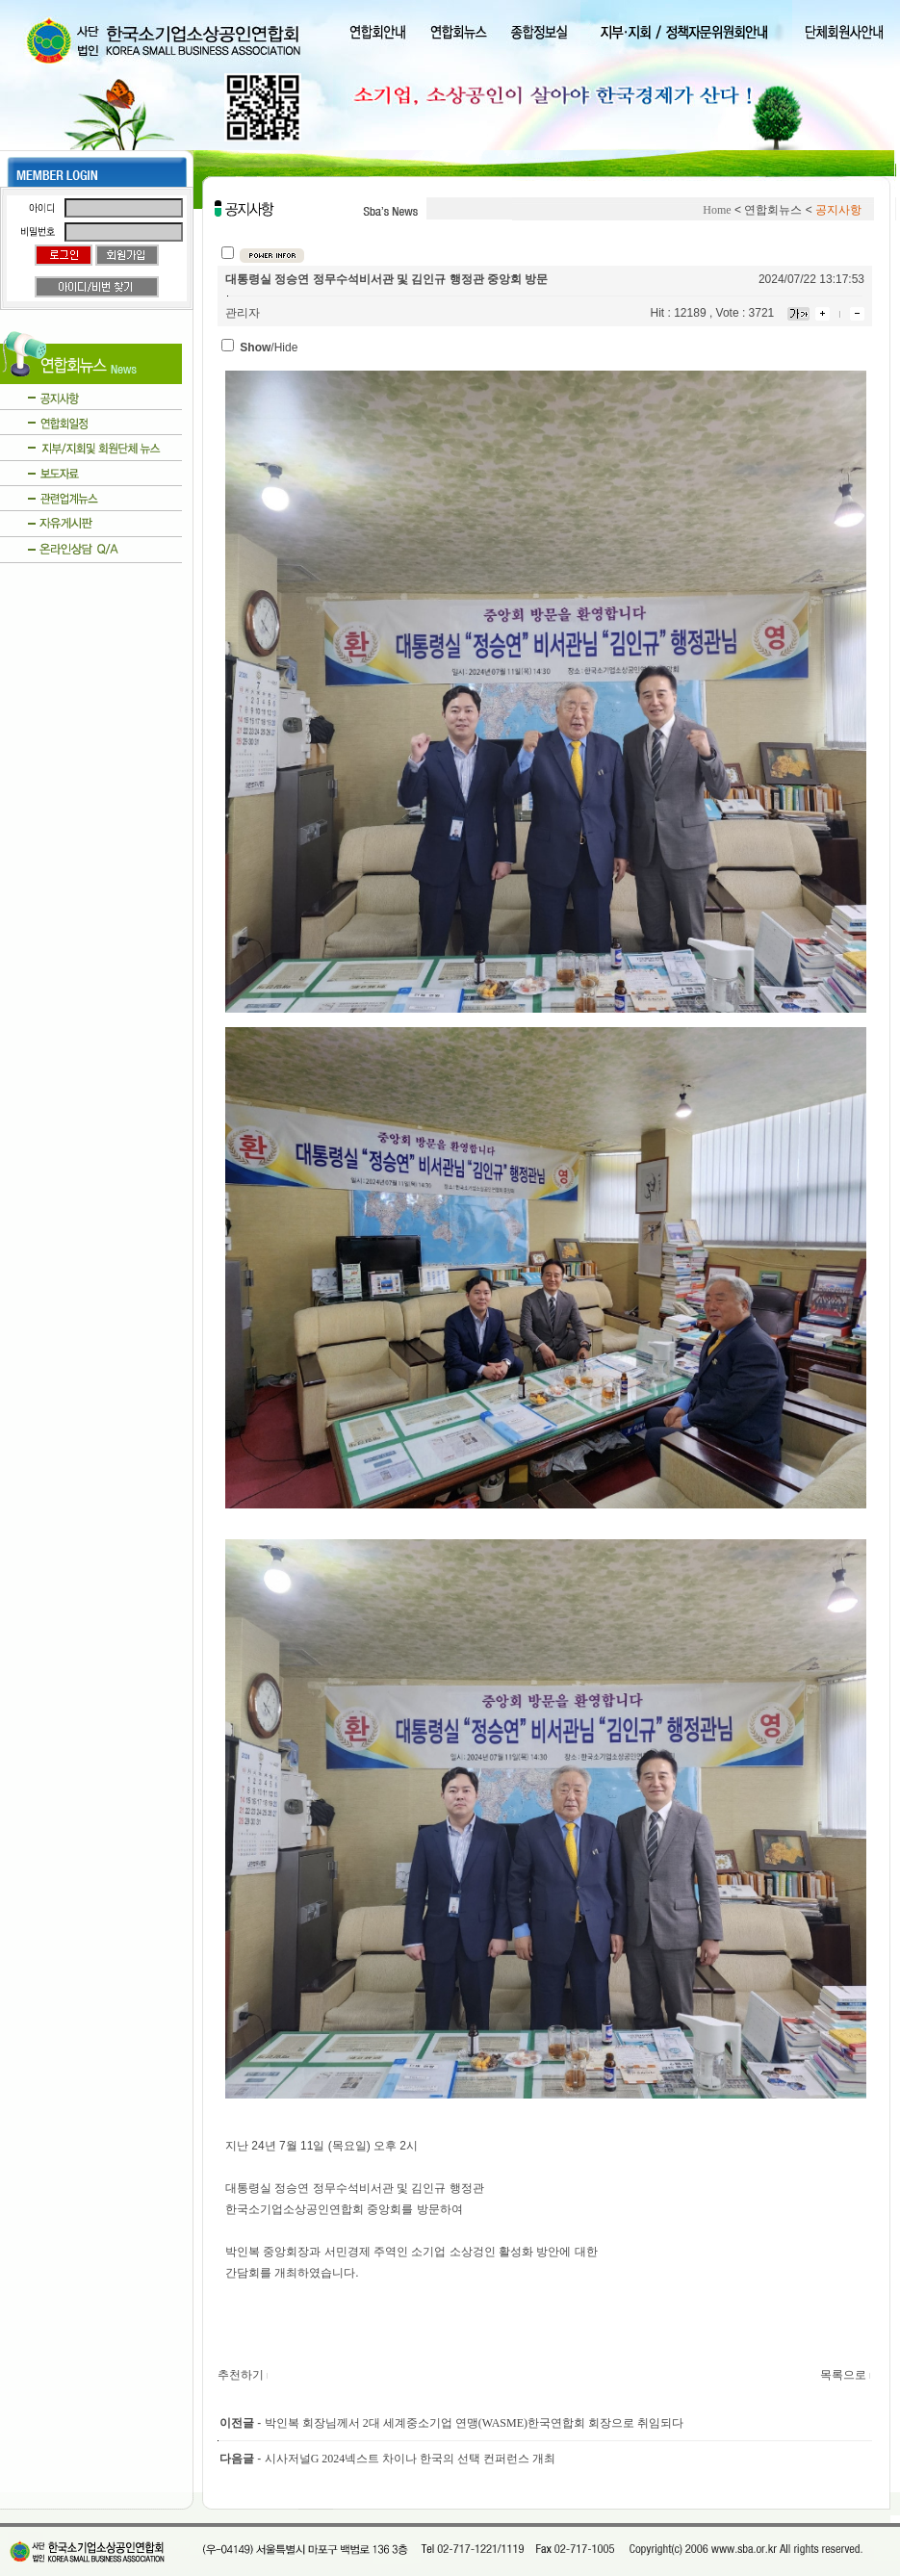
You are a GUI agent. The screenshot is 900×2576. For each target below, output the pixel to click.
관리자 (242, 313)
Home (717, 210)
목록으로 (846, 2375)
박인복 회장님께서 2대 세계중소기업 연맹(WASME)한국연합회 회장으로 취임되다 (474, 2423)
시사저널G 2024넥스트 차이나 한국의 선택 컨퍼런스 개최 (410, 2458)
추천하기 (244, 2375)
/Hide (268, 347)
